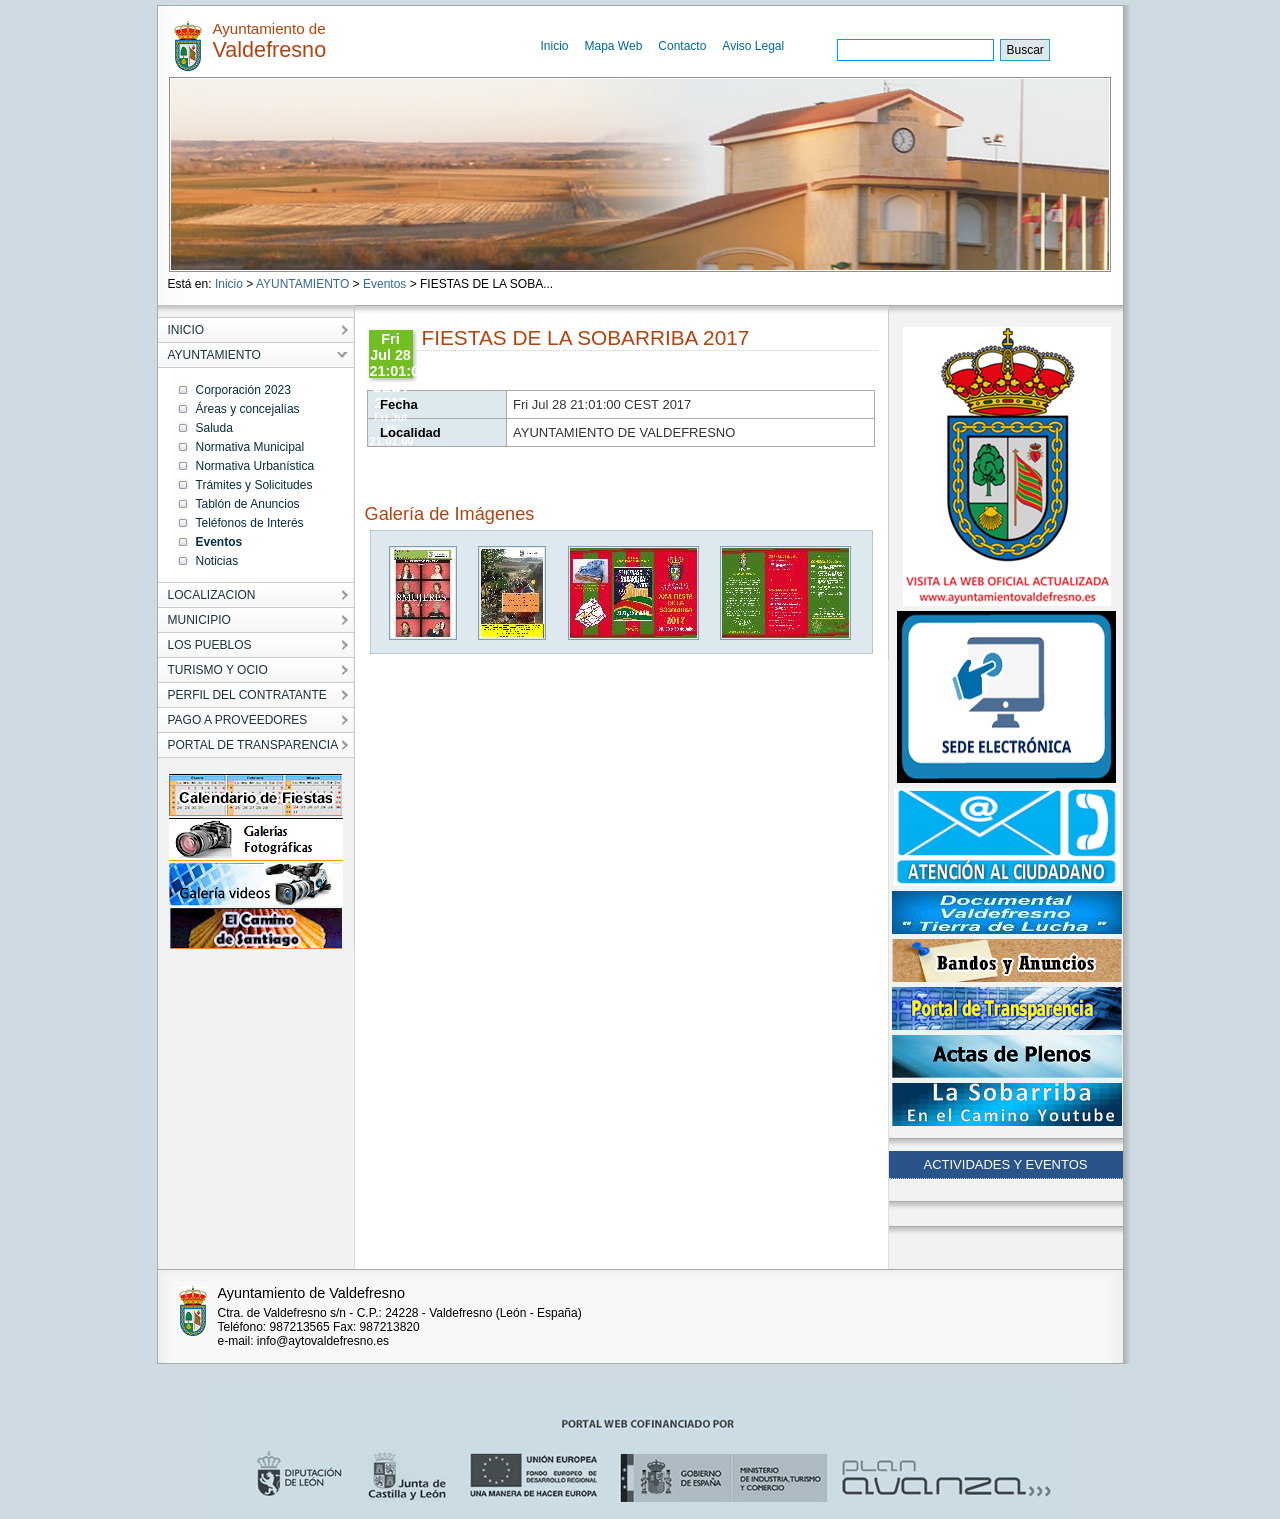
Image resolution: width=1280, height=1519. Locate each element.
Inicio (555, 46)
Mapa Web (614, 46)
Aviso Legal (753, 46)
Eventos (384, 284)
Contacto (682, 46)
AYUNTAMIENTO (302, 284)
